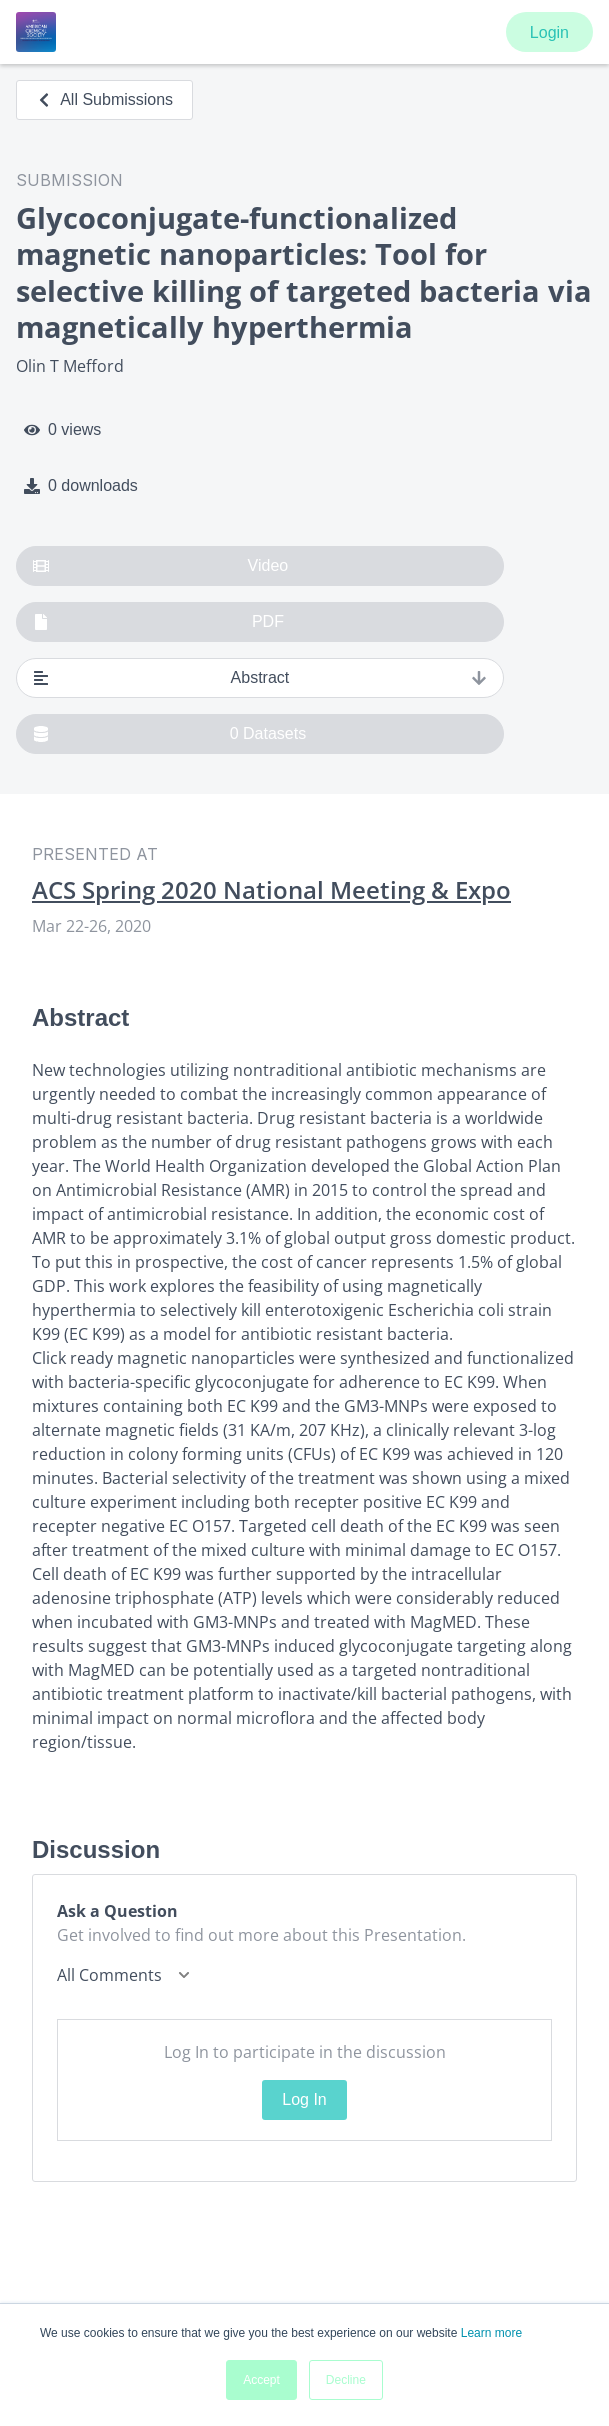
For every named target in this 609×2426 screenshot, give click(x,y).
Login (549, 32)
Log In (304, 2099)
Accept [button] (261, 2380)
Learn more (491, 2333)
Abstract (260, 678)
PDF (158, 622)
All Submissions (104, 99)
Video (160, 566)
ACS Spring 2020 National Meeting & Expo (271, 890)
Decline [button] (346, 2380)
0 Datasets (169, 734)
